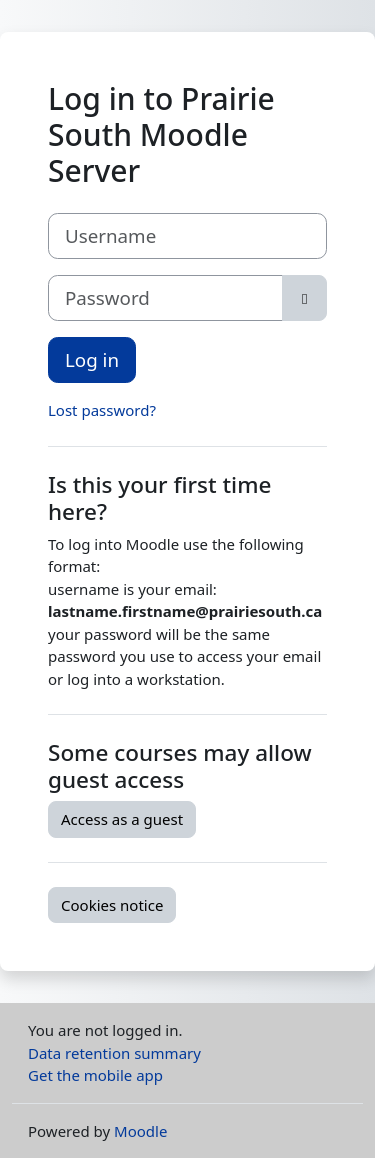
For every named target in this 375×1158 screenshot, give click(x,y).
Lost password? (102, 410)
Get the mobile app (95, 1075)
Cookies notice (112, 905)
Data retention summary (114, 1053)
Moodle (140, 1131)
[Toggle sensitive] (304, 298)
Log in (92, 359)
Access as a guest (122, 819)
